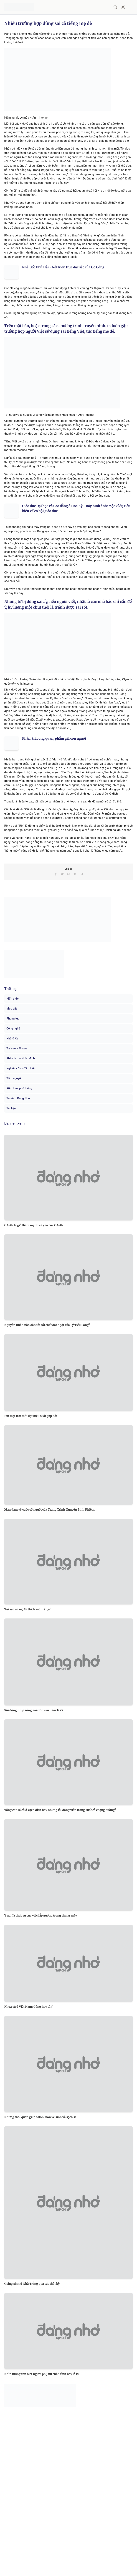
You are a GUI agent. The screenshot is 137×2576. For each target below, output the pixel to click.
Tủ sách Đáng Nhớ (18, 1098)
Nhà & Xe (12, 1038)
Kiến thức (12, 998)
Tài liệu (11, 1108)
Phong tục (12, 1018)
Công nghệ (13, 1028)
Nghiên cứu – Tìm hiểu (20, 1068)
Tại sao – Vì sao (16, 1048)
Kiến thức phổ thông (19, 1088)
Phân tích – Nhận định (20, 1058)
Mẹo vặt (11, 1008)
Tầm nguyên (14, 1078)
